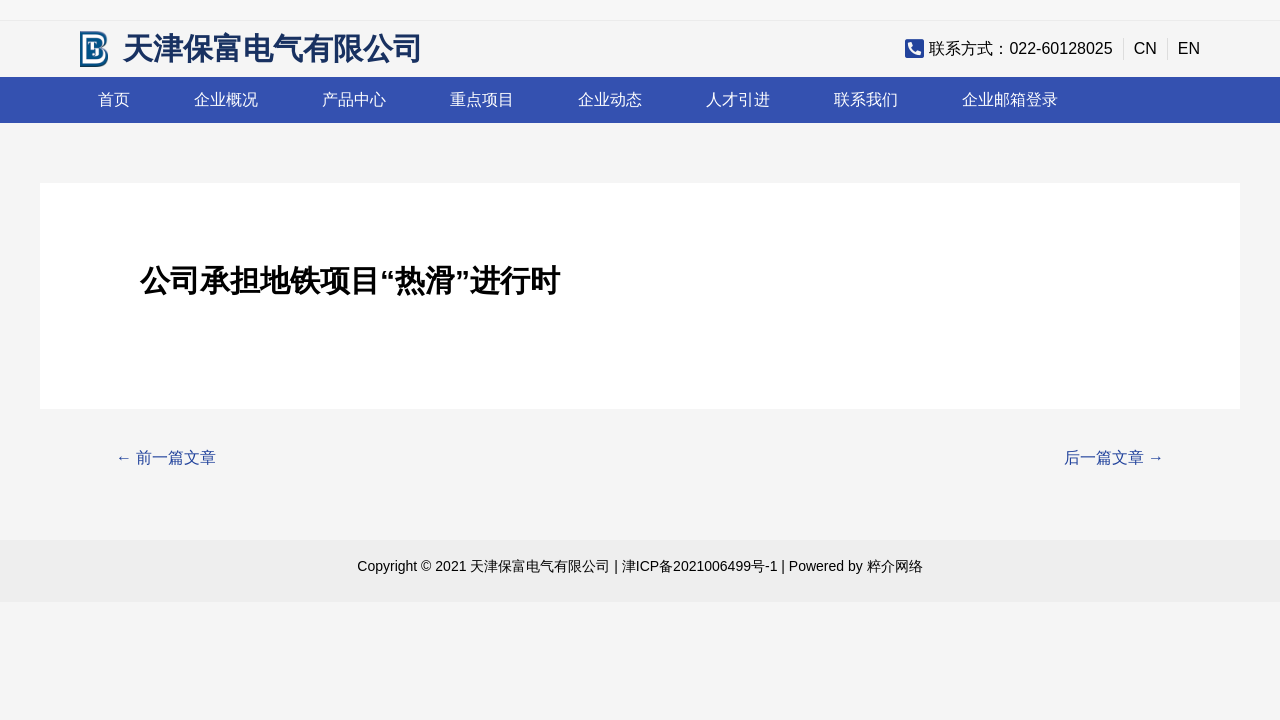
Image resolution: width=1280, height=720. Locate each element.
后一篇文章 (1114, 457)
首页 (114, 99)
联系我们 (866, 99)
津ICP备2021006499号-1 (700, 566)
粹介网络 (895, 566)
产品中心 (354, 99)
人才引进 (738, 99)
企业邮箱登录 (1010, 99)
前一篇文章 (166, 457)
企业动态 (610, 99)
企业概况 (226, 99)
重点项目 (482, 99)
